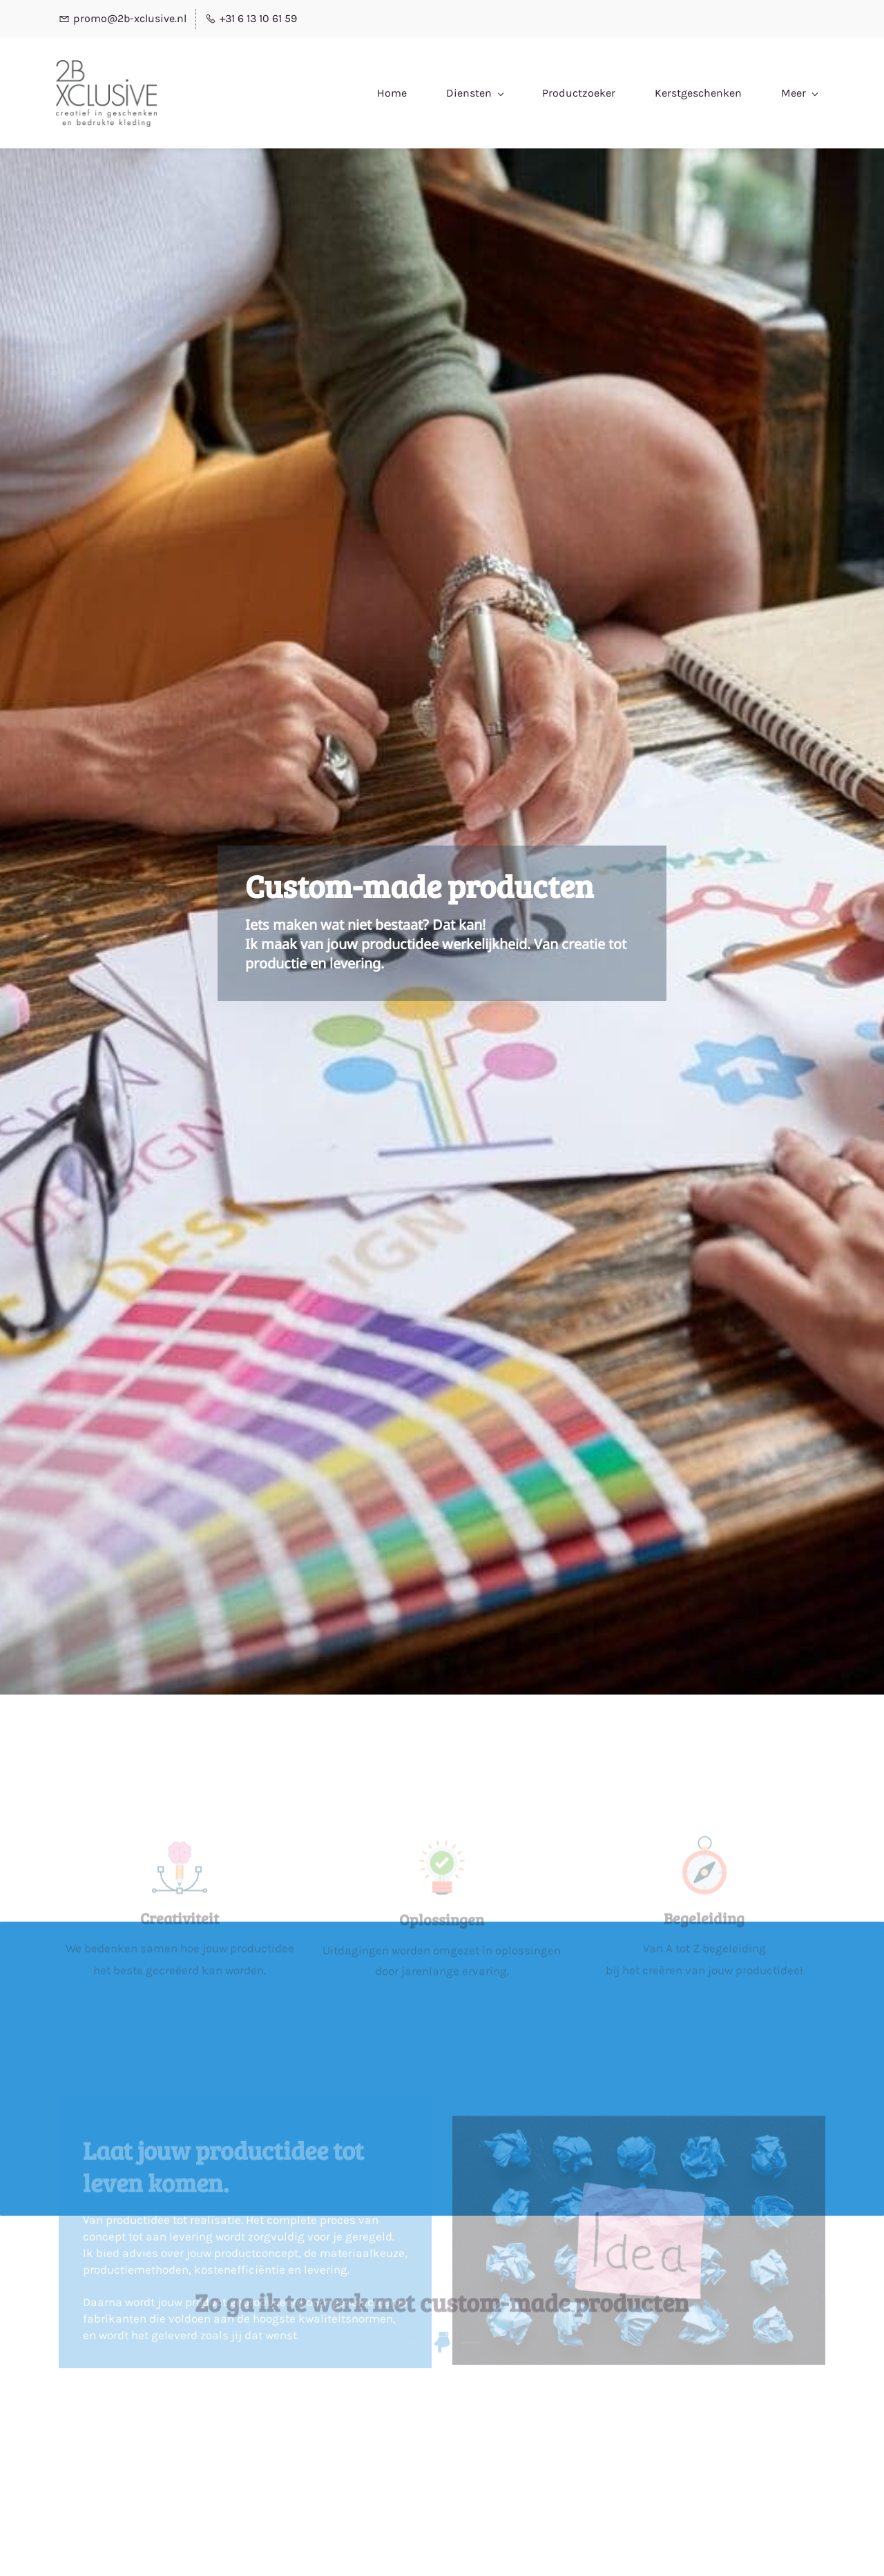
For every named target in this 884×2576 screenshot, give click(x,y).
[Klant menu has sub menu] (793, 93)
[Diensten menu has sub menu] (386, 93)
